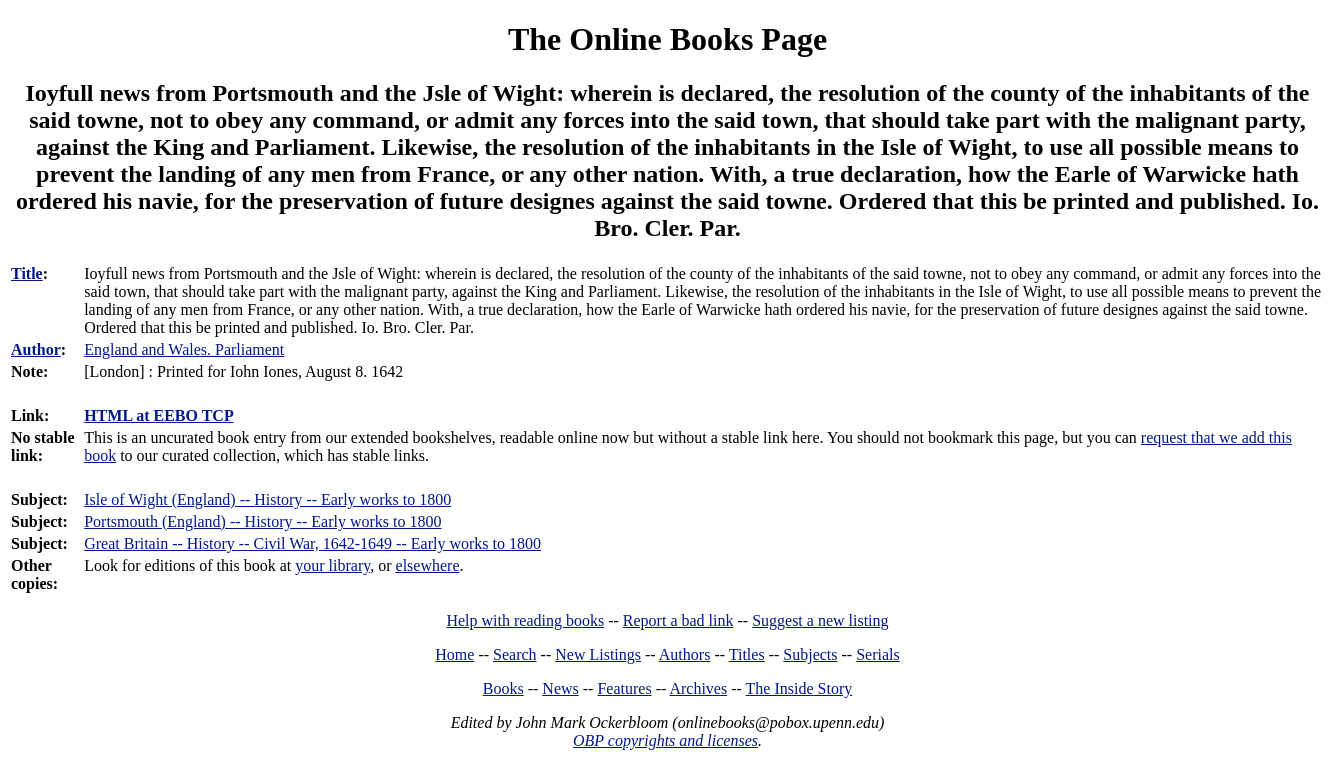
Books (503, 688)
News (560, 688)
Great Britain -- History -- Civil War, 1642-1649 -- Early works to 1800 (312, 543)
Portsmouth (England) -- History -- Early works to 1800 (262, 521)
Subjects (810, 654)
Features (624, 688)
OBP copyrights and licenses (665, 740)
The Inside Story (799, 688)
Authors (685, 654)
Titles (747, 654)
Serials (878, 654)
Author (36, 349)
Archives (698, 688)
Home (454, 654)
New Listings (598, 654)
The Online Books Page (667, 39)
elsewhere (428, 565)
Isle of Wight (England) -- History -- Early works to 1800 (267, 499)
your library (332, 565)
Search (515, 654)
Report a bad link (678, 620)
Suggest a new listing (820, 620)
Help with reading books (525, 620)
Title (27, 273)
